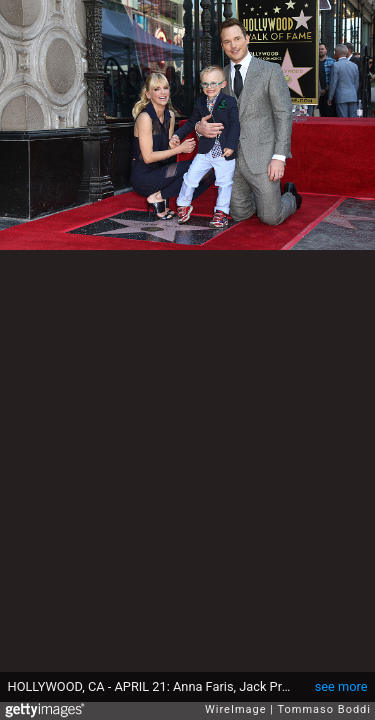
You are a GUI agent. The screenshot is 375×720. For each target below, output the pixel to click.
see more (341, 686)
